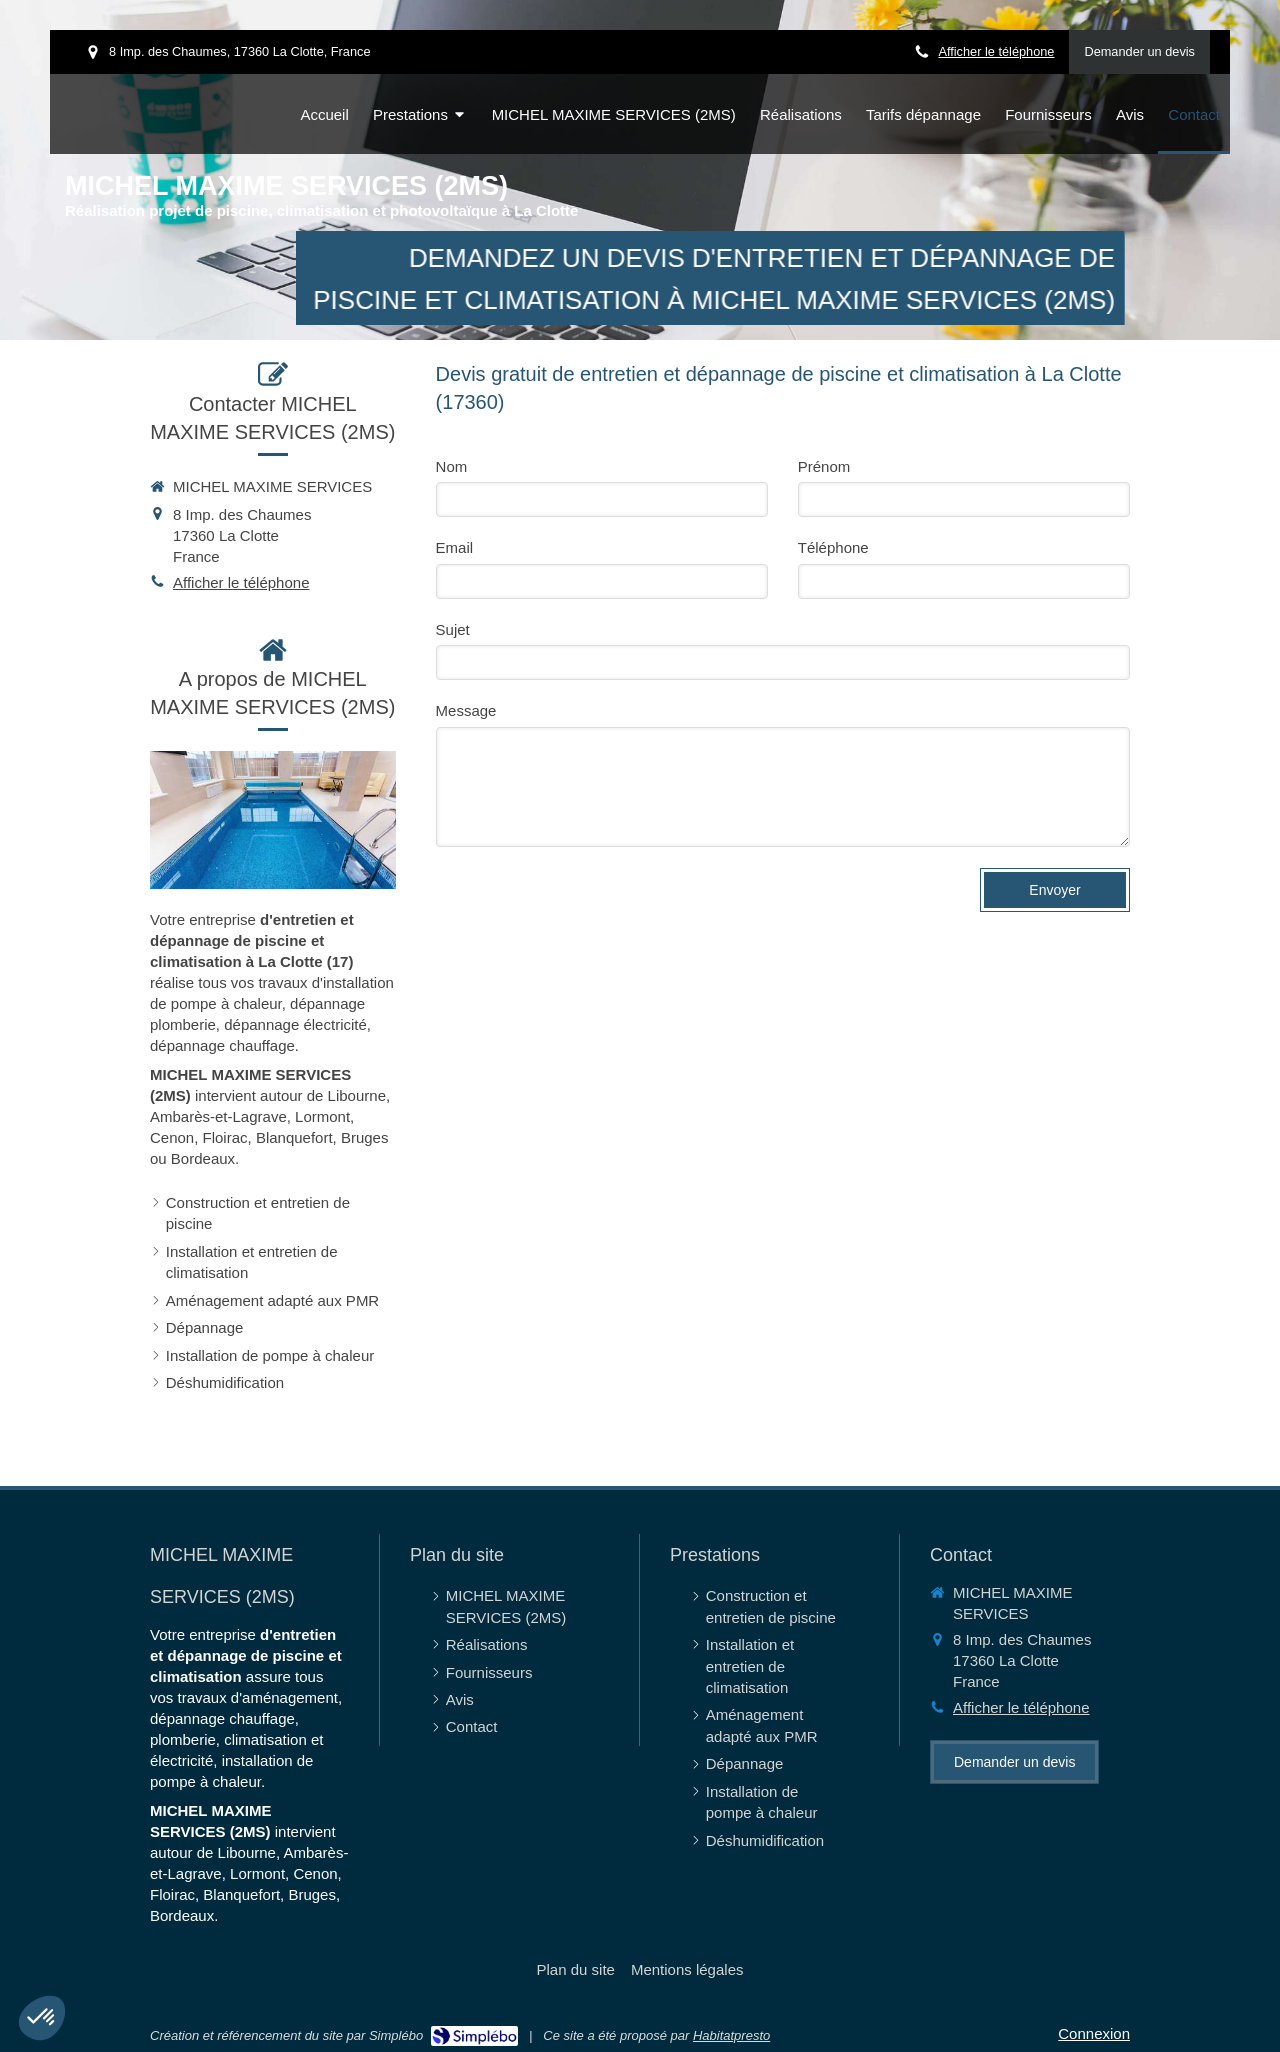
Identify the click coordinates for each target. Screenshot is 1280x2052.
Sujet (453, 629)
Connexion (1094, 2033)
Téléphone (833, 547)
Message (466, 710)
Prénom (824, 466)
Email (455, 547)
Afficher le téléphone (996, 51)
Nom (452, 466)
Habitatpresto (731, 2035)
